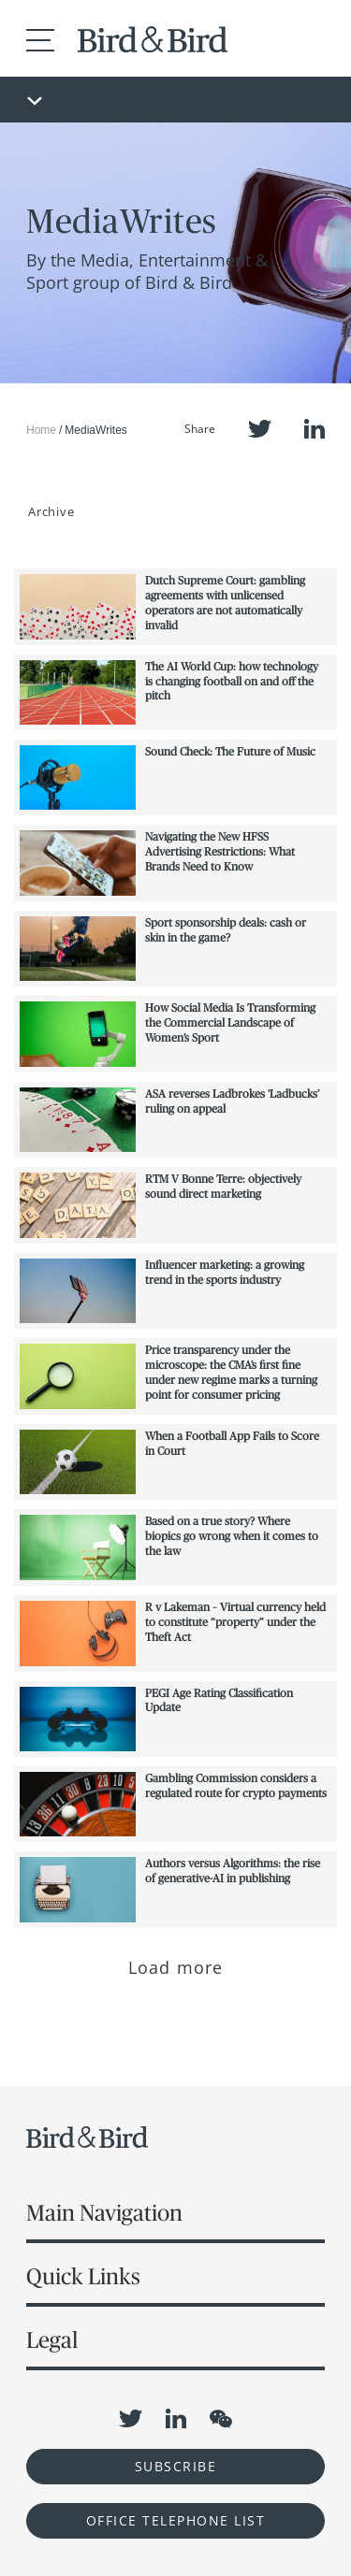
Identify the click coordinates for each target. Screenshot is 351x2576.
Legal (52, 2340)
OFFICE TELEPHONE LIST (176, 2520)
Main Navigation (104, 2212)
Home (41, 430)
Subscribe (176, 2466)
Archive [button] (51, 511)
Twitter (259, 429)
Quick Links (83, 2276)
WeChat (221, 2419)
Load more (175, 1967)
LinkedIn (314, 429)
